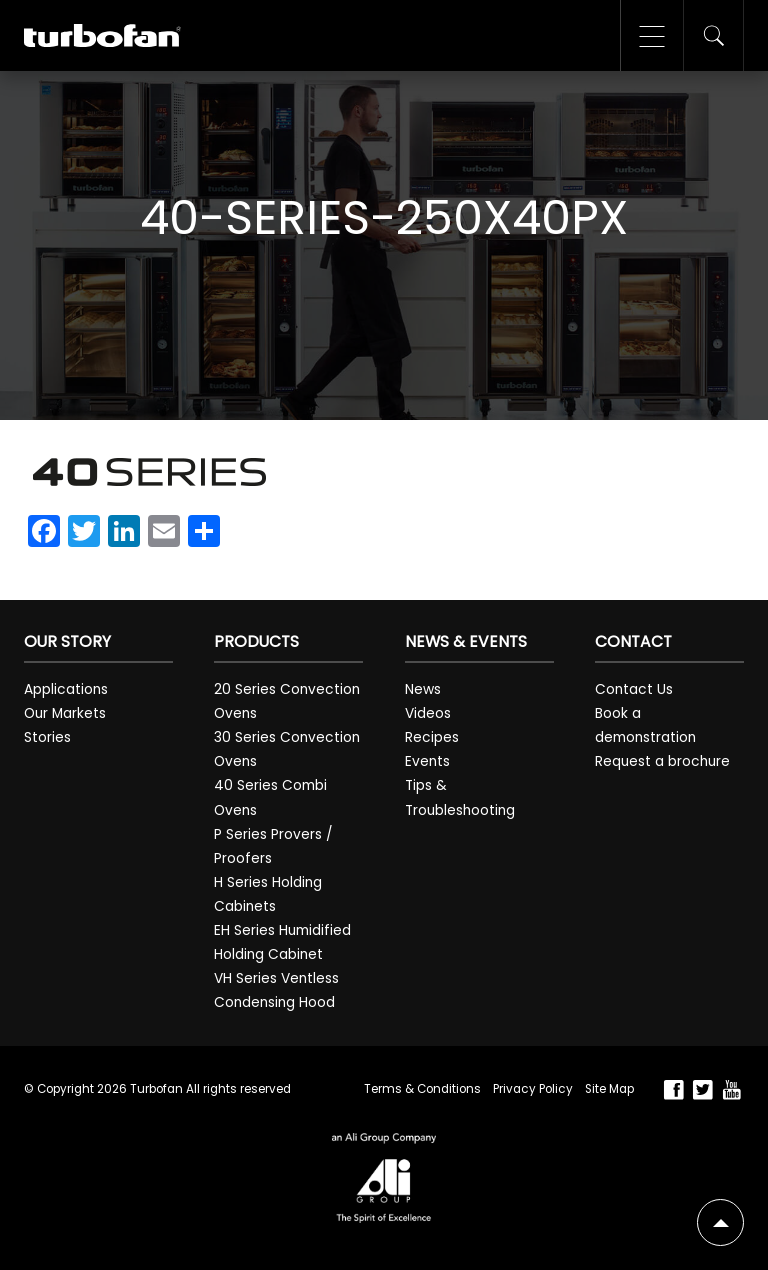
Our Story (67, 641)
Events (427, 761)
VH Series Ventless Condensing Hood (276, 990)
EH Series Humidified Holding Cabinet (282, 942)
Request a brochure (662, 761)
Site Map (609, 1089)
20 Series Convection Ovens (287, 701)
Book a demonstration (645, 725)
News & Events (466, 641)
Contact (633, 641)
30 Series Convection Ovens (287, 749)
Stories (47, 737)
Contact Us (634, 689)
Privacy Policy (533, 1089)
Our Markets (65, 713)
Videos (428, 713)
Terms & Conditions (422, 1089)
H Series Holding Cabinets (268, 894)
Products (256, 641)
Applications (66, 689)
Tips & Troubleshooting (460, 797)
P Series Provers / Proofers (273, 846)
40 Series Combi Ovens (270, 797)
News (423, 689)
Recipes (432, 737)
